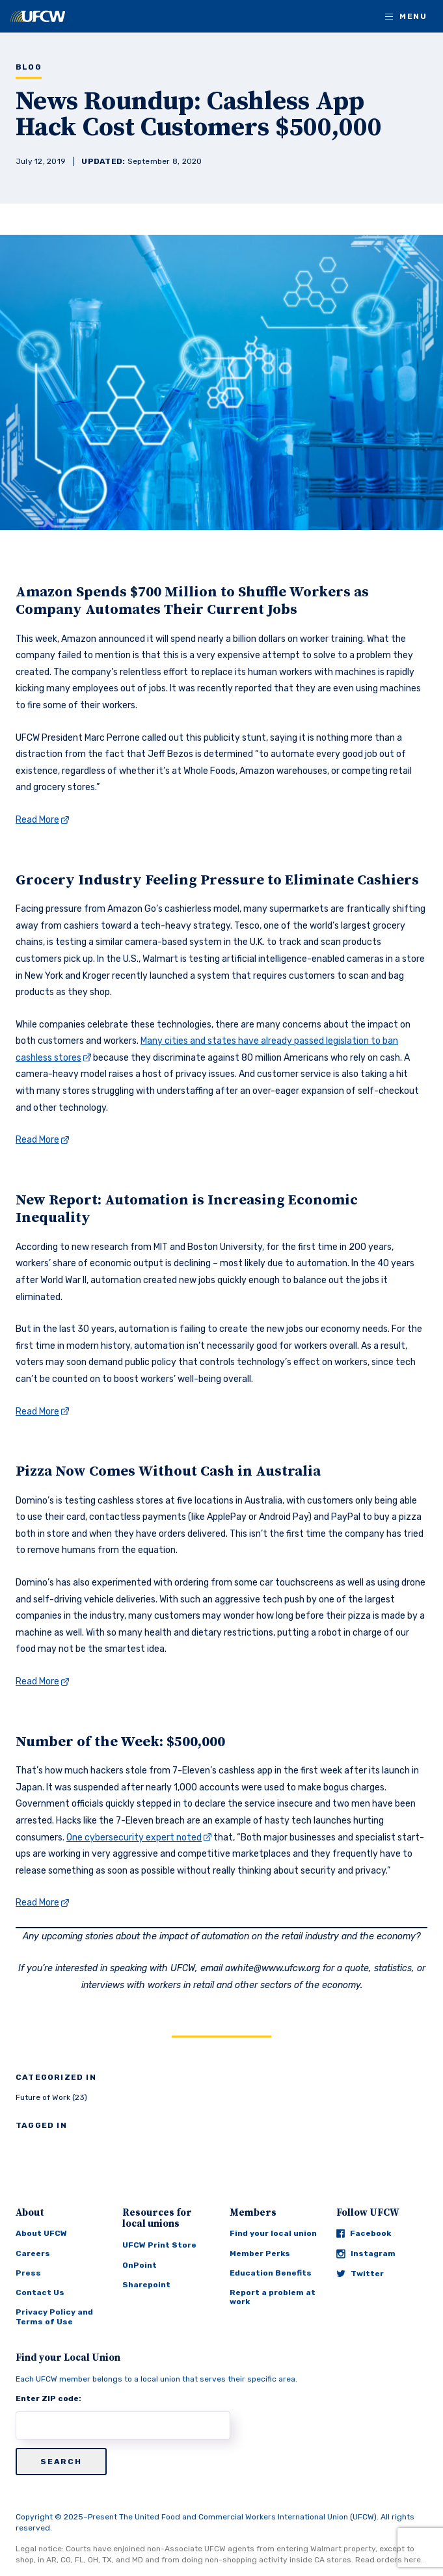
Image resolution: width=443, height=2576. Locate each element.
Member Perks (260, 2253)
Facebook (363, 2233)
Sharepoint (146, 2284)
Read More (37, 819)
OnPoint (139, 2265)
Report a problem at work (272, 2297)
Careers (33, 2253)
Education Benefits (271, 2272)
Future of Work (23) (51, 2097)
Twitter (360, 2273)
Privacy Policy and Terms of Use (54, 2316)
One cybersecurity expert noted (134, 1837)
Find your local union (273, 2233)
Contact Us (40, 2292)
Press (28, 2272)
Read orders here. (389, 2559)
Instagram (366, 2254)
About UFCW (41, 2233)
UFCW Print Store (159, 2245)
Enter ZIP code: (48, 2398)
